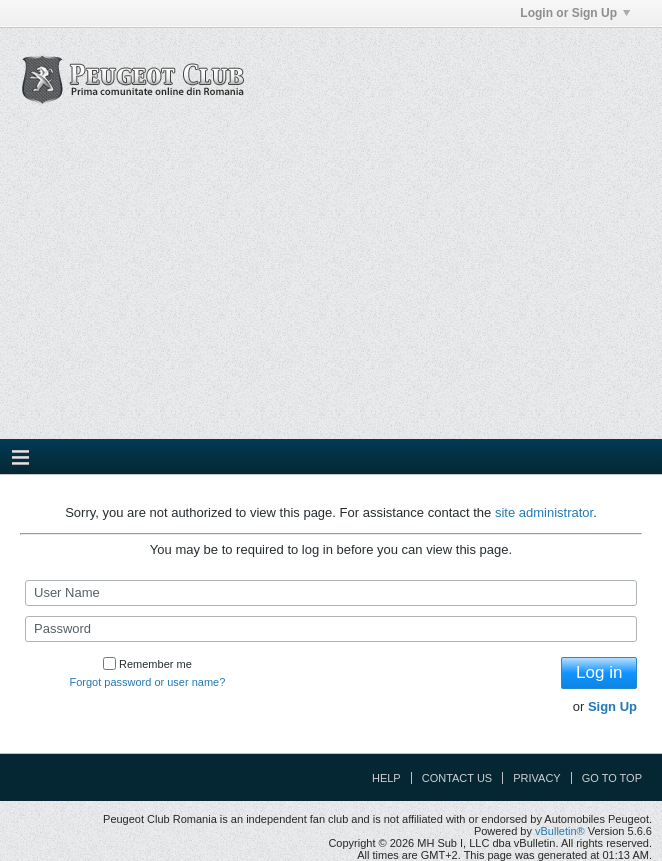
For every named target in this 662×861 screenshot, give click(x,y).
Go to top (612, 778)
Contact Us (457, 778)
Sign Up (612, 706)
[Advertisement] (331, 289)
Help (386, 778)
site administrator (544, 512)
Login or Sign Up (575, 13)
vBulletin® (560, 831)
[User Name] (331, 593)
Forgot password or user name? (147, 682)
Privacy (536, 778)
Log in (599, 672)
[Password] (331, 629)
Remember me (147, 664)
